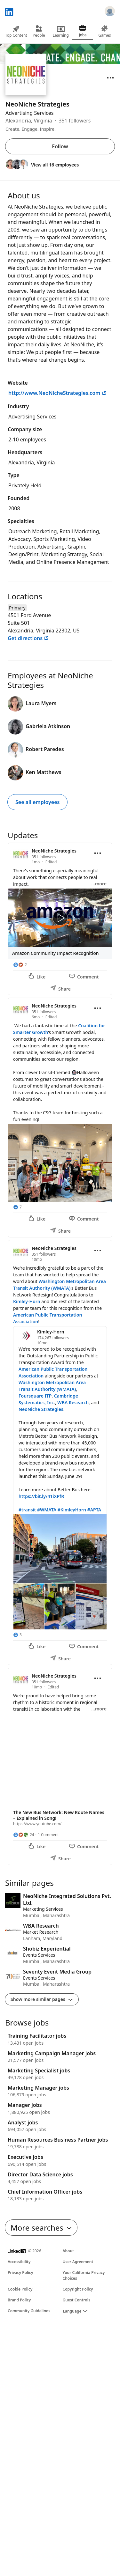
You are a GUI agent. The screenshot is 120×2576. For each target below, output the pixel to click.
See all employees (37, 802)
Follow (60, 146)
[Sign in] (110, 12)
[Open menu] (110, 77)
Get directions (28, 638)
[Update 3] (60, 1452)
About (68, 2251)
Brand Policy (19, 2300)
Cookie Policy (20, 2289)
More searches (41, 2227)
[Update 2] (60, 1117)
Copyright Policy (78, 2289)
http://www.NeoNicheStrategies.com (57, 392)
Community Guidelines (29, 2311)
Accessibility (19, 2261)
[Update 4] (60, 1766)
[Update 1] (60, 919)
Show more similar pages (42, 1999)
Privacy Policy (20, 2272)
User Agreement (78, 2261)
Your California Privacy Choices (84, 2275)
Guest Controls (77, 2300)
